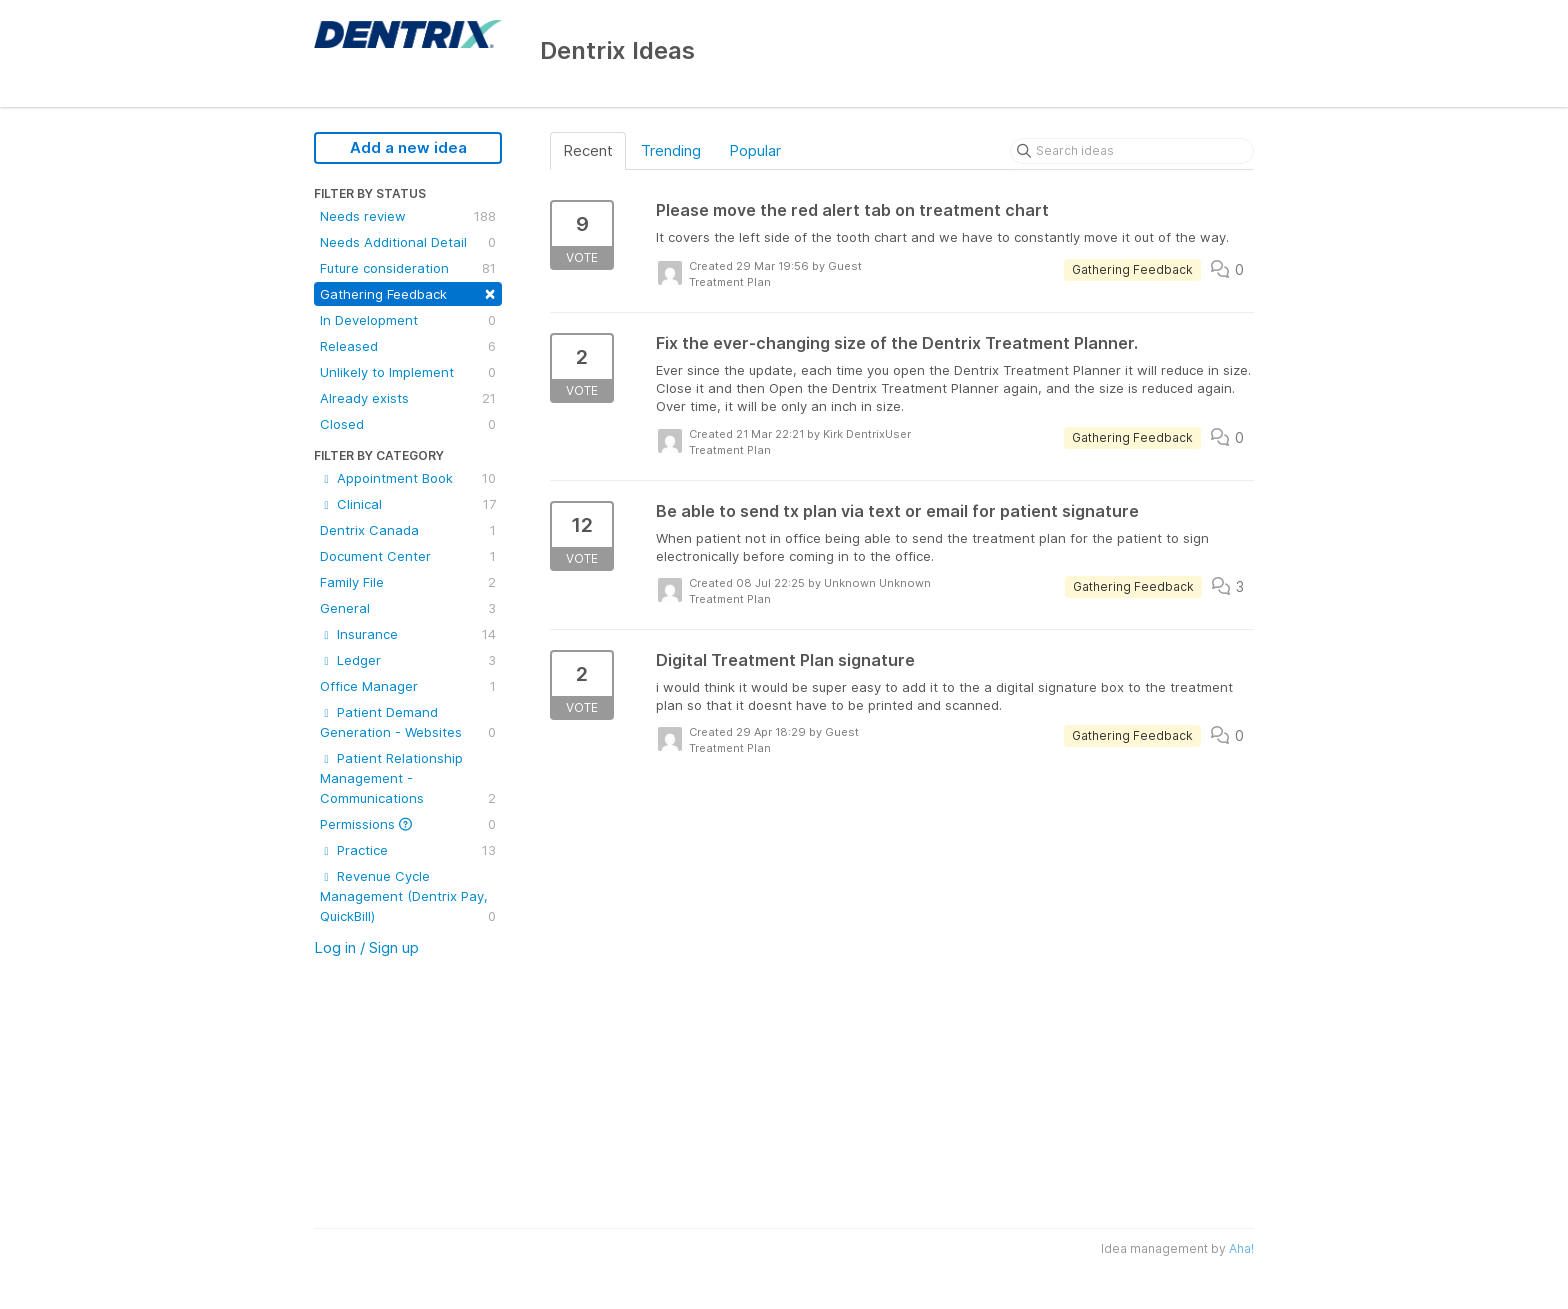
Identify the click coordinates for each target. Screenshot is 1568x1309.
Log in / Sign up (366, 947)
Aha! (1241, 1248)
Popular (755, 150)
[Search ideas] (1132, 151)
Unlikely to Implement (408, 372)
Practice (408, 850)
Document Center (408, 556)
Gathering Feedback (408, 292)
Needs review (408, 216)
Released (408, 346)
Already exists (408, 398)
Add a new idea (408, 147)
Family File (408, 582)
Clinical (408, 504)
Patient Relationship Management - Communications (408, 779)
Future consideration (408, 268)
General (408, 608)
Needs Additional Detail (408, 242)
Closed (408, 424)
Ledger (408, 660)
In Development (408, 320)
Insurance (408, 634)
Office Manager (408, 686)
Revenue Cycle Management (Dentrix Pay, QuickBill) (408, 897)
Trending (671, 150)
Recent (588, 150)
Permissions (408, 824)
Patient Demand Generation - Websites (408, 723)
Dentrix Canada (408, 530)
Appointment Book (408, 478)
